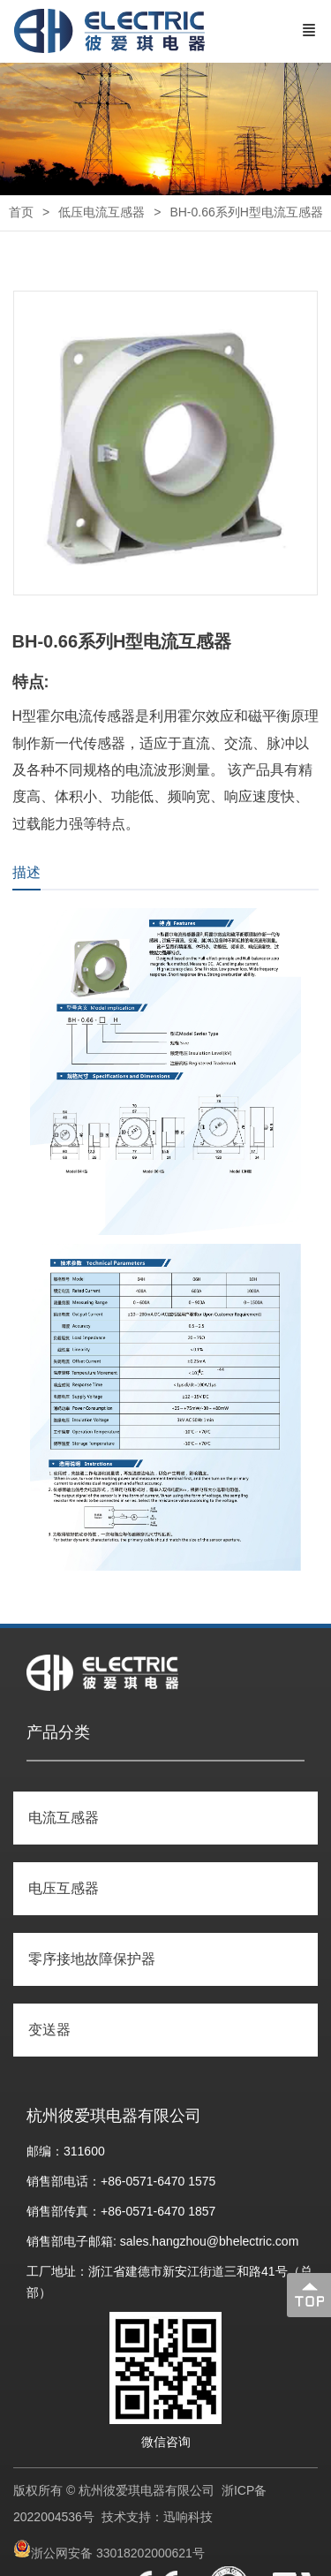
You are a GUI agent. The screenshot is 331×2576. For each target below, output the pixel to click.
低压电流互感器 (101, 212)
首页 (21, 212)
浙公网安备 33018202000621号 (118, 2553)
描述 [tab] (26, 872)
